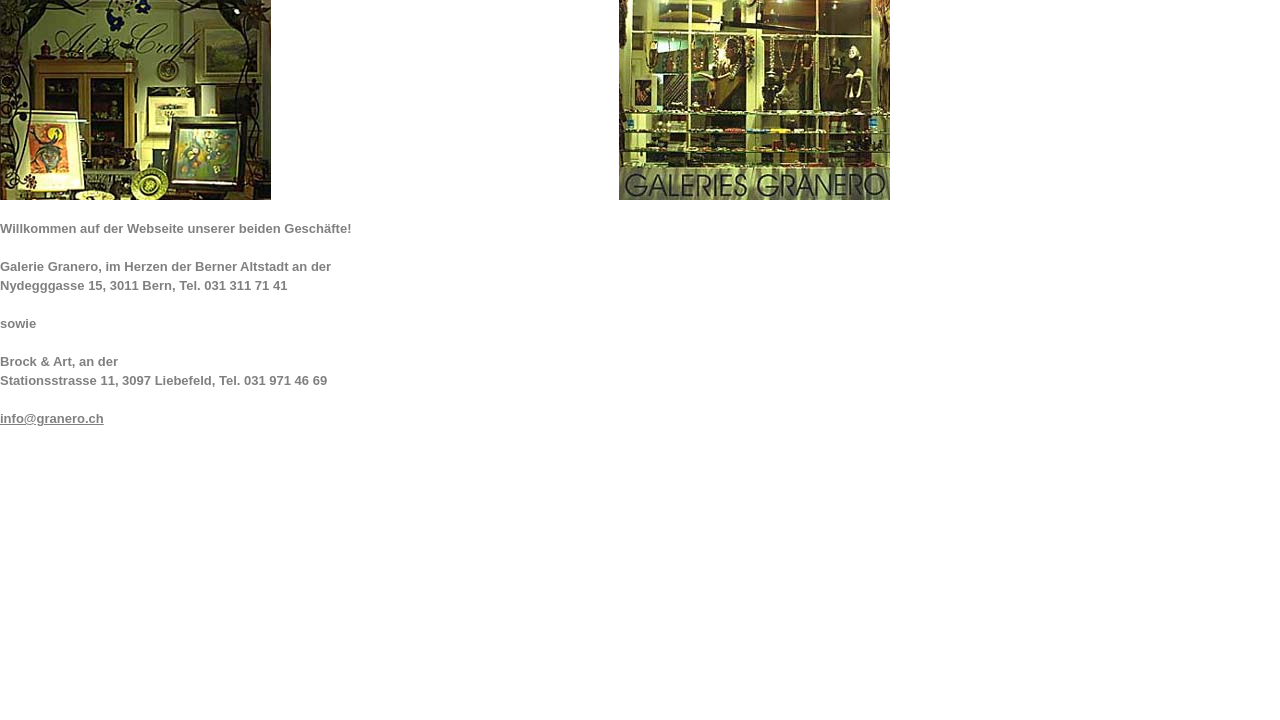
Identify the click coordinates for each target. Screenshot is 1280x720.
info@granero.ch (52, 418)
